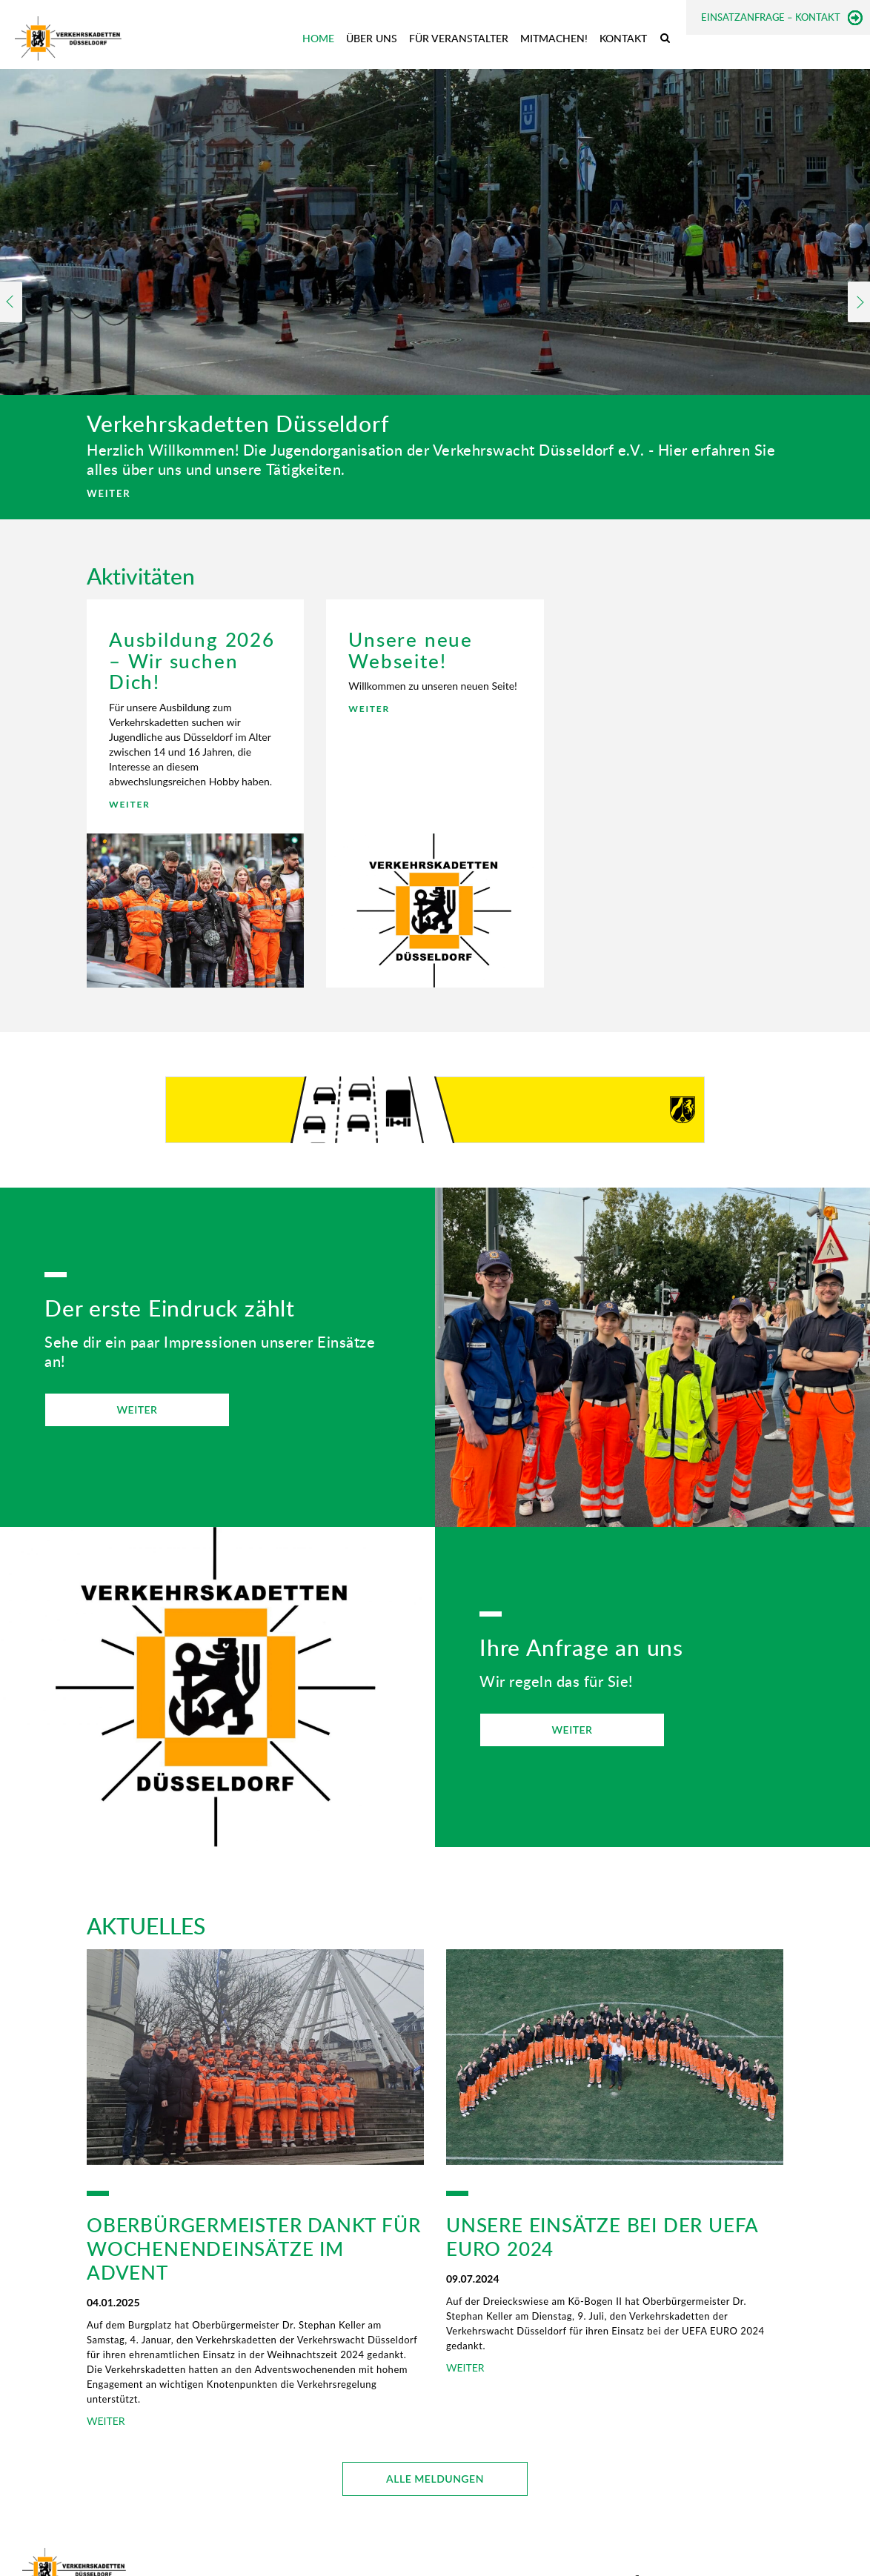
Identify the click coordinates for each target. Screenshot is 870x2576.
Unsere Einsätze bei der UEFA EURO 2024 (602, 2236)
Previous (11, 302)
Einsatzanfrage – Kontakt (770, 17)
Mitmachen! (554, 38)
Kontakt (623, 38)
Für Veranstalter (458, 38)
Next (859, 302)
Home (318, 38)
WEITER (108, 493)
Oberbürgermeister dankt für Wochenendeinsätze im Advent (253, 2248)
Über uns (371, 38)
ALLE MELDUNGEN (435, 2478)
